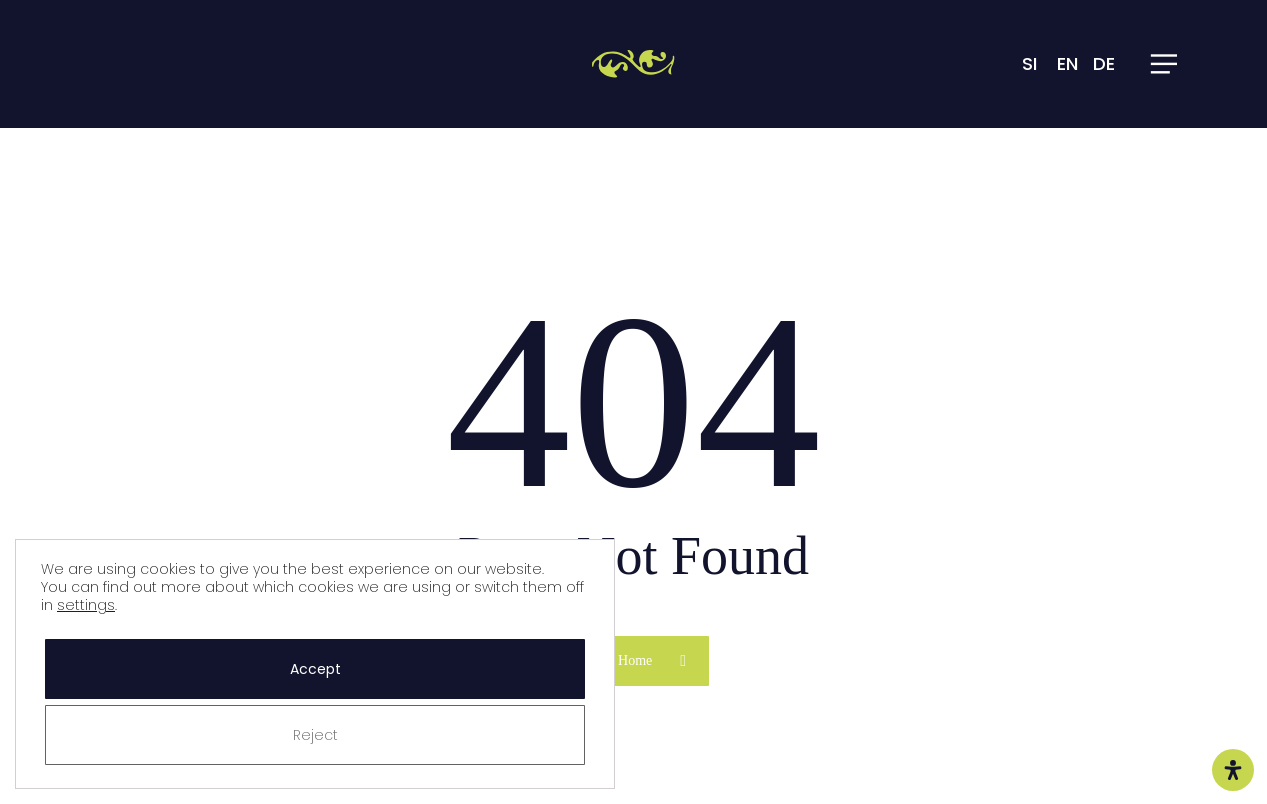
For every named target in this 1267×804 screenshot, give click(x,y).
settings (86, 605)
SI (1029, 63)
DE (1104, 63)
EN (1067, 63)
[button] (1165, 63)
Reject (315, 735)
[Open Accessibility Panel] (1233, 770)
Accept (315, 669)
